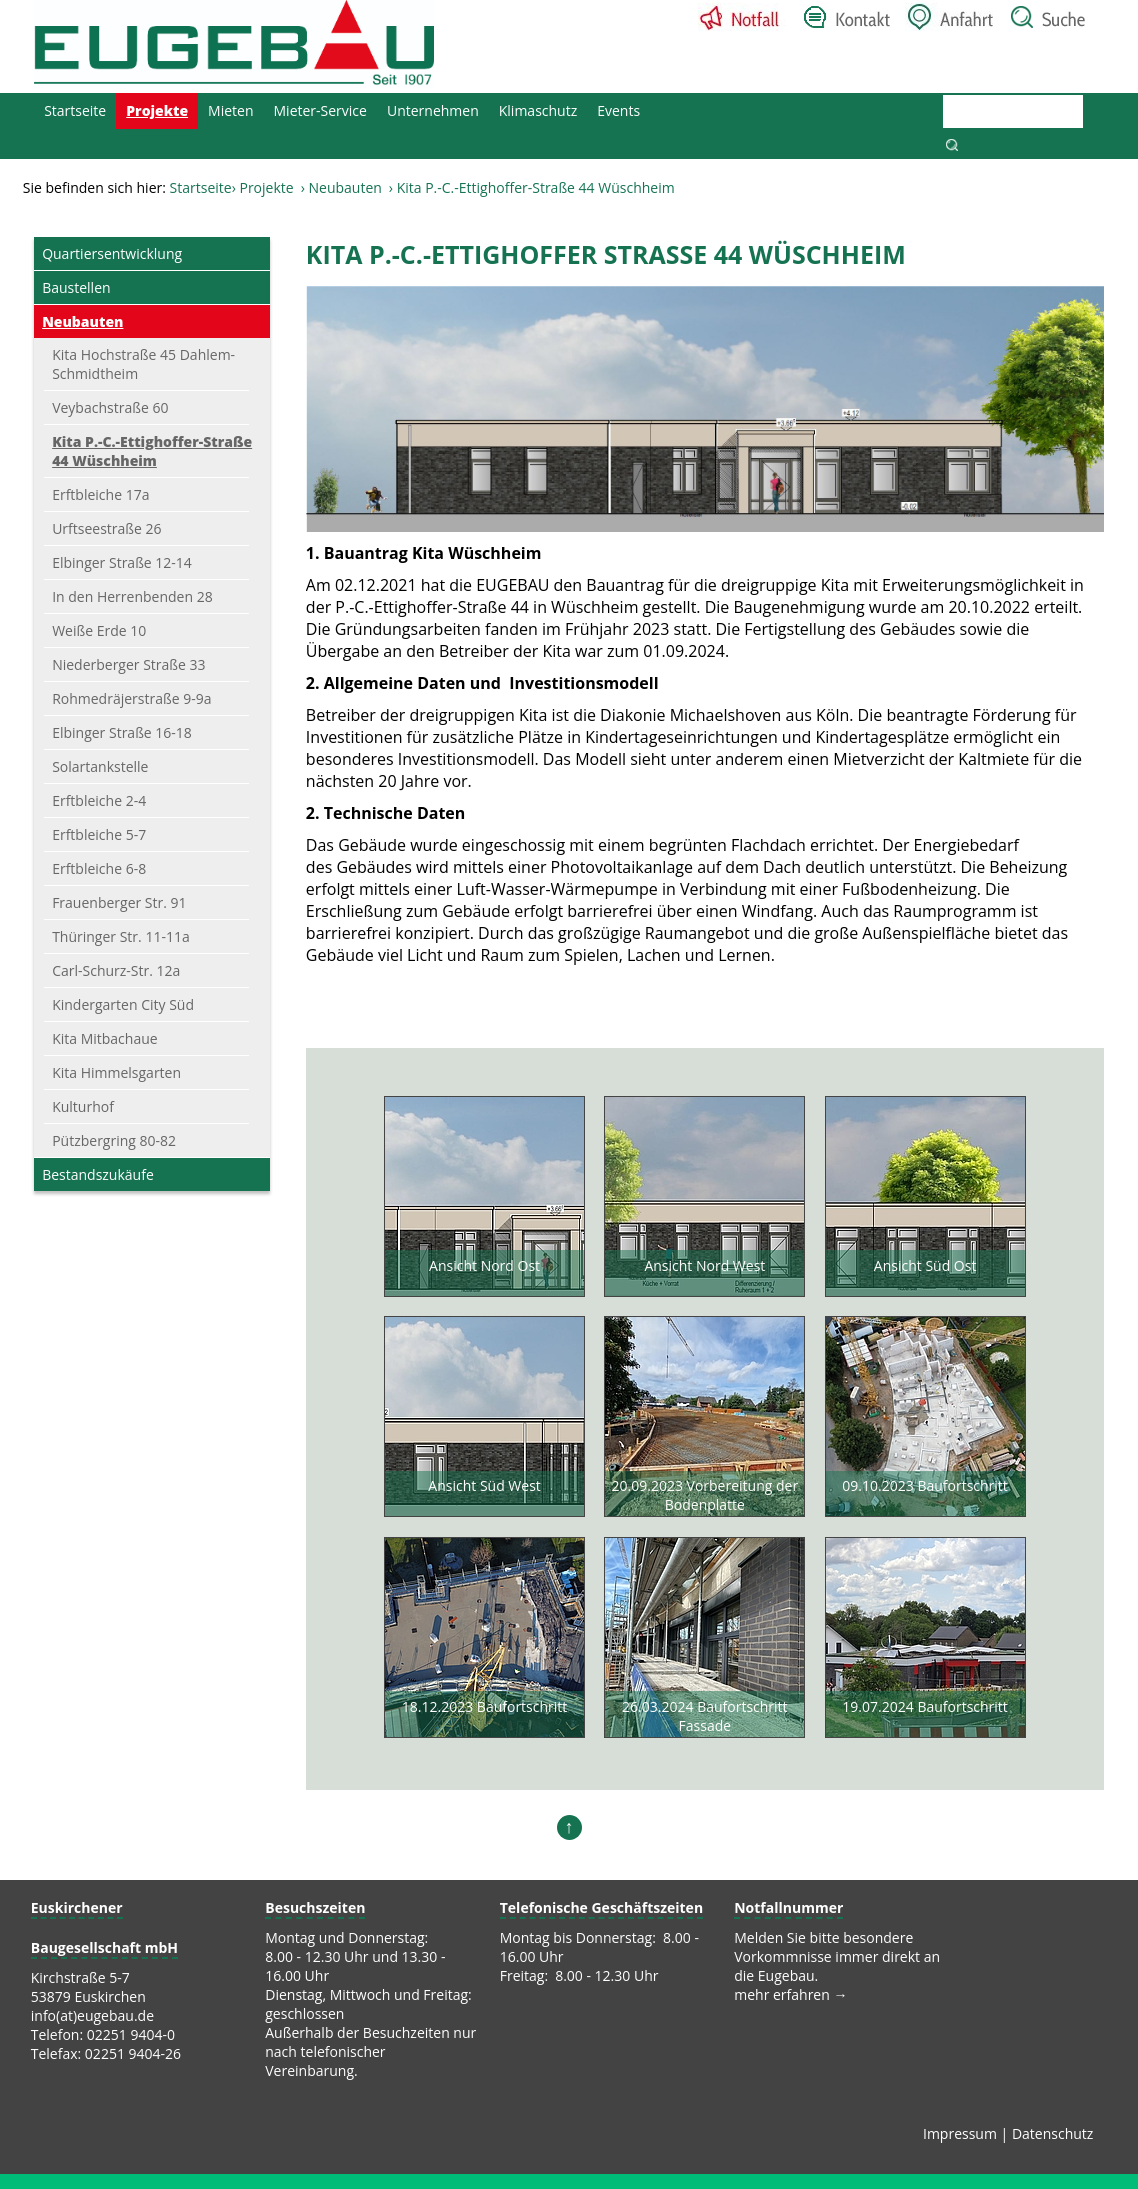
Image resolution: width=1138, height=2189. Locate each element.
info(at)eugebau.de (92, 2015)
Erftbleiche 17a (100, 494)
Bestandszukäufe (98, 1174)
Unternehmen (433, 110)
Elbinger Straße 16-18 (122, 732)
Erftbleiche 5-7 (99, 834)
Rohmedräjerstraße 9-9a (131, 698)
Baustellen (76, 287)
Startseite (75, 110)
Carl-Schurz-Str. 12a (116, 970)
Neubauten (344, 188)
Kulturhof (83, 1106)
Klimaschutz (538, 110)
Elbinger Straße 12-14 (122, 562)
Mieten (230, 110)
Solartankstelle (100, 766)
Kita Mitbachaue (105, 1038)
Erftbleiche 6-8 (99, 868)
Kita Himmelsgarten (116, 1072)
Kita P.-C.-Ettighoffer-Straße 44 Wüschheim (152, 451)
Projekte (157, 110)
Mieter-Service (320, 110)
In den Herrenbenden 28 (132, 596)
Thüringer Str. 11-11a (121, 936)
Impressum (960, 2133)
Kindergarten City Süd (123, 1004)
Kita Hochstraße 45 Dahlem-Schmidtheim (143, 364)
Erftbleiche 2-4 (99, 800)
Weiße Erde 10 (99, 630)
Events (618, 110)
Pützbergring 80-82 (114, 1140)
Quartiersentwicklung (112, 253)
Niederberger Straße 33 (128, 664)
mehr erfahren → (790, 1994)
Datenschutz (1052, 2133)
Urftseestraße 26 (106, 528)
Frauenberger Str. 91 (119, 902)
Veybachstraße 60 (110, 407)
